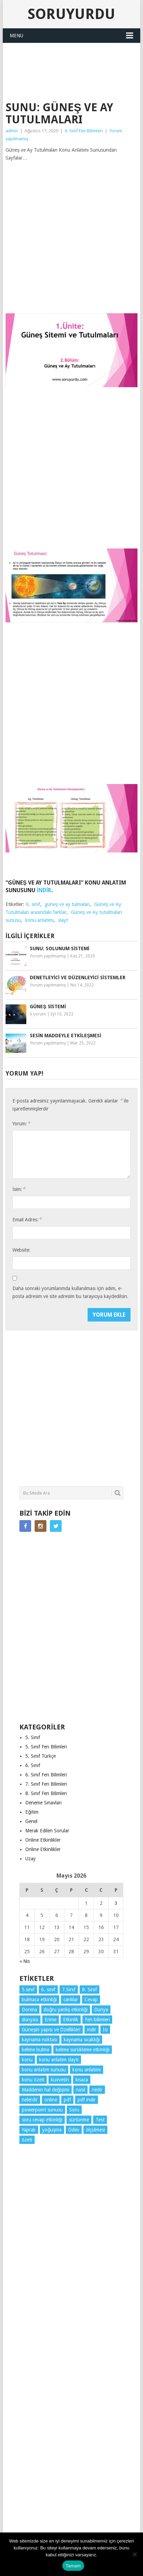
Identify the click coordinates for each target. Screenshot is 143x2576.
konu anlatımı (39, 920)
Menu (16, 35)
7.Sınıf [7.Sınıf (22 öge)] (68, 1989)
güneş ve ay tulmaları (67, 904)
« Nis (24, 1961)
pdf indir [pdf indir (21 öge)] (87, 2099)
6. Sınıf (32, 1765)
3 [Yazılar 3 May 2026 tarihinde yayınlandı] (116, 1903)
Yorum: (21, 1123)
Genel (31, 1821)
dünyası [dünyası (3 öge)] (30, 2019)
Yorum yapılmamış (48, 956)
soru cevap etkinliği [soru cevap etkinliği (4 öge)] (42, 2119)
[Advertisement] (74, 60)
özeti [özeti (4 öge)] (27, 2140)
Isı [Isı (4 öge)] (105, 2029)
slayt (63, 920)
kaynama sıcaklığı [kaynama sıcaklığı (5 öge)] (82, 2039)
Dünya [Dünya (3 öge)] (101, 2009)
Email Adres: (27, 1219)
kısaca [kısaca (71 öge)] (81, 2079)
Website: (21, 1250)
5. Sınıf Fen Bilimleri (46, 1746)
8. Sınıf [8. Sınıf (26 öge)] (89, 1989)
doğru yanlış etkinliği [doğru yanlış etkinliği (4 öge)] (66, 2009)
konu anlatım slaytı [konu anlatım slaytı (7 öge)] (59, 2059)
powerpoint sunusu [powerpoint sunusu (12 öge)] (42, 2109)
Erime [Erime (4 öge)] (50, 2019)
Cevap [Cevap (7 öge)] (91, 1999)
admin (12, 130)
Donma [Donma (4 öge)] (29, 2009)
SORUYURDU (71, 84)
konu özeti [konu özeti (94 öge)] (33, 2079)
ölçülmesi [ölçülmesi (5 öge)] (95, 2130)
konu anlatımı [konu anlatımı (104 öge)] (86, 2069)
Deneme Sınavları (43, 1802)
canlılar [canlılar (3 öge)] (70, 1999)
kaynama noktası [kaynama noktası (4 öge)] (39, 2039)
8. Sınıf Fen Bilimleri (46, 1793)
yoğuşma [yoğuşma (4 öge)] (52, 2130)
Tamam (73, 2565)
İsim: (18, 1189)
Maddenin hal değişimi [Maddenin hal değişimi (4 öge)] (45, 2089)
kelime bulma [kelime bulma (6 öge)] (35, 2049)
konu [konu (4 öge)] (27, 2059)
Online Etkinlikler (43, 1840)
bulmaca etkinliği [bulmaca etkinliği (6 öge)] (39, 1999)
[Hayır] (134, 2554)
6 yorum (38, 1014)
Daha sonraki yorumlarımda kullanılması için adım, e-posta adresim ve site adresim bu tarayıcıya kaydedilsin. (70, 1292)
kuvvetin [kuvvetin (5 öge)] (60, 2079)
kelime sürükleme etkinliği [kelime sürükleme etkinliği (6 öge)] (82, 2049)
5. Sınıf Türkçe (40, 1756)
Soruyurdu (71, 14)
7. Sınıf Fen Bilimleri (46, 1784)
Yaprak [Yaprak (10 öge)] (29, 2130)
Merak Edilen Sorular (47, 1830)
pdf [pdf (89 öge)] (67, 2099)
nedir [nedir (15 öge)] (97, 2089)
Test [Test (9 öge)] (100, 2119)
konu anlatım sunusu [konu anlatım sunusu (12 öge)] (44, 2069)
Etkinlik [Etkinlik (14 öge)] (70, 2019)
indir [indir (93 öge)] (91, 2029)
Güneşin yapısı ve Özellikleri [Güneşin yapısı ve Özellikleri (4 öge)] (51, 2029)
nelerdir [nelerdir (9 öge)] (30, 2099)
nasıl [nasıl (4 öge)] (80, 2089)
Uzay (30, 1858)
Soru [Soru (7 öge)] (74, 2109)
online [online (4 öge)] (50, 2099)
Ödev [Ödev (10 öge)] (73, 2130)
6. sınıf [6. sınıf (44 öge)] (48, 1989)
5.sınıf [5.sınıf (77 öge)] (28, 1989)
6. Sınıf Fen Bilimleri (84, 130)
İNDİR (44, 890)
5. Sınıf (32, 1737)
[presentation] (65, 1321)
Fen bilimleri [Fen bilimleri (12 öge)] (97, 2019)
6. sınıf (33, 904)
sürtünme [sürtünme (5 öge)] (79, 2119)
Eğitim (31, 1812)
